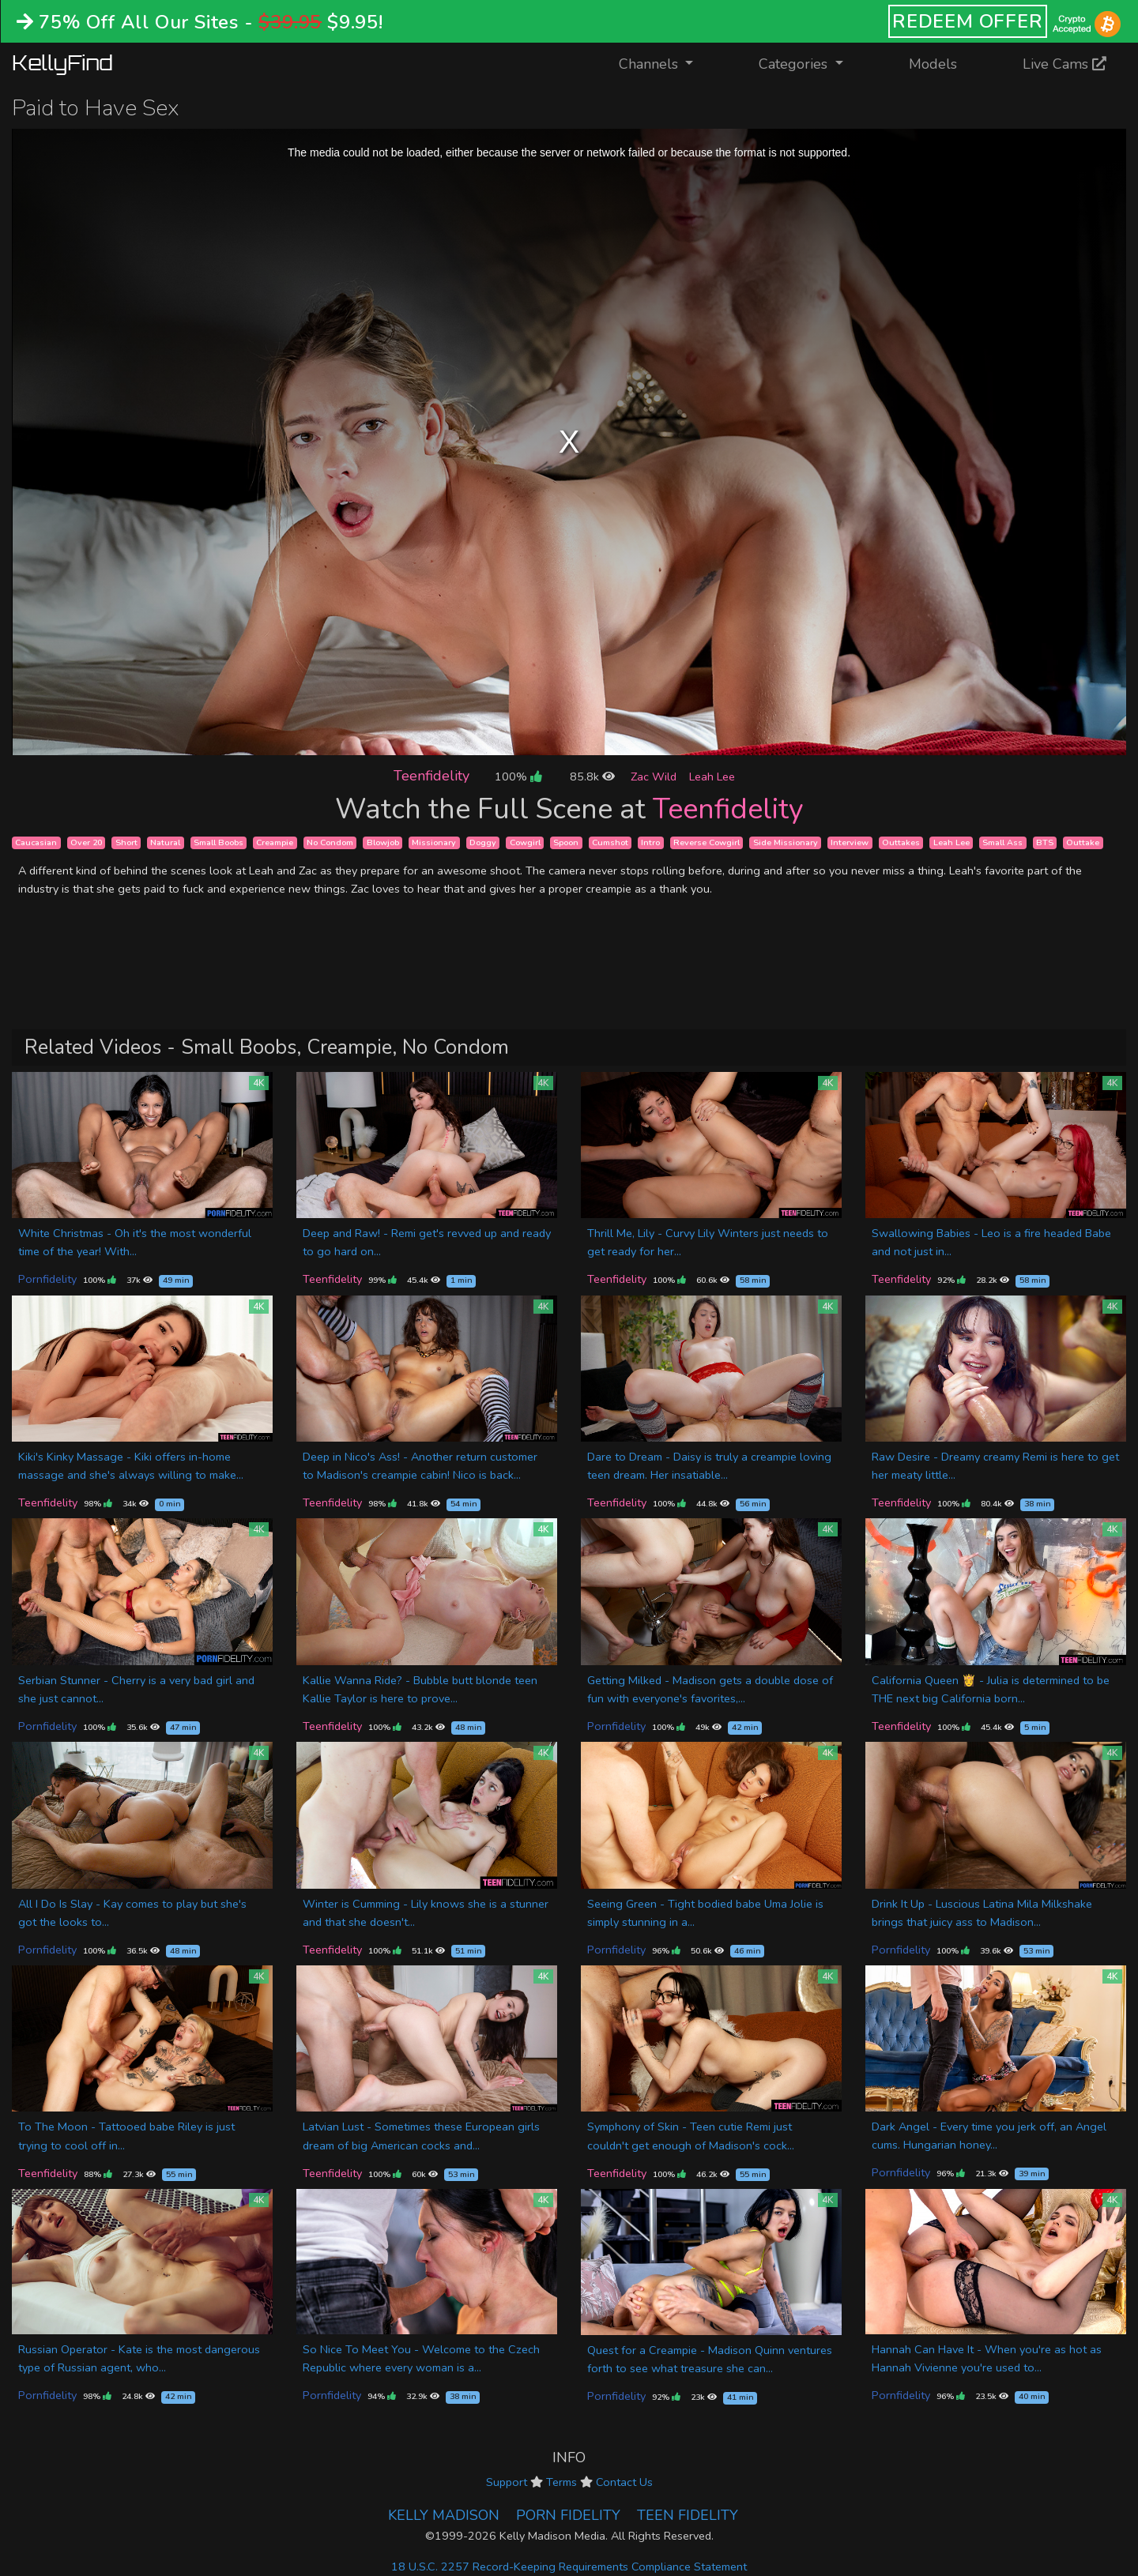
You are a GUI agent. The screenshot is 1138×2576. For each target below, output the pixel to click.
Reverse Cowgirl (706, 842)
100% (518, 776)
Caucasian (36, 842)
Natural (165, 842)
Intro (650, 842)
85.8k (592, 776)
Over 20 (86, 842)
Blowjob (383, 842)
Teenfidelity (431, 775)
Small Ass (1002, 842)
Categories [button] (795, 64)
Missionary (434, 842)
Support (506, 2482)
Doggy (482, 842)
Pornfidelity (47, 1279)
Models (933, 64)
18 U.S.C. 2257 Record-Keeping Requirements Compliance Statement (569, 2566)
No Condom (330, 842)
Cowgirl (525, 842)
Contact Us (624, 2482)
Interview (850, 842)
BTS (1044, 842)
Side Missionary (785, 842)
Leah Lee (712, 776)
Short (126, 842)
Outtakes (901, 842)
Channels (666, 62)
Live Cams (1064, 64)
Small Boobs (218, 842)
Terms (561, 2482)
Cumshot (610, 842)
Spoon (565, 842)
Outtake (1082, 842)
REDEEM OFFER (967, 21)
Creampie (274, 842)
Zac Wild (653, 776)
